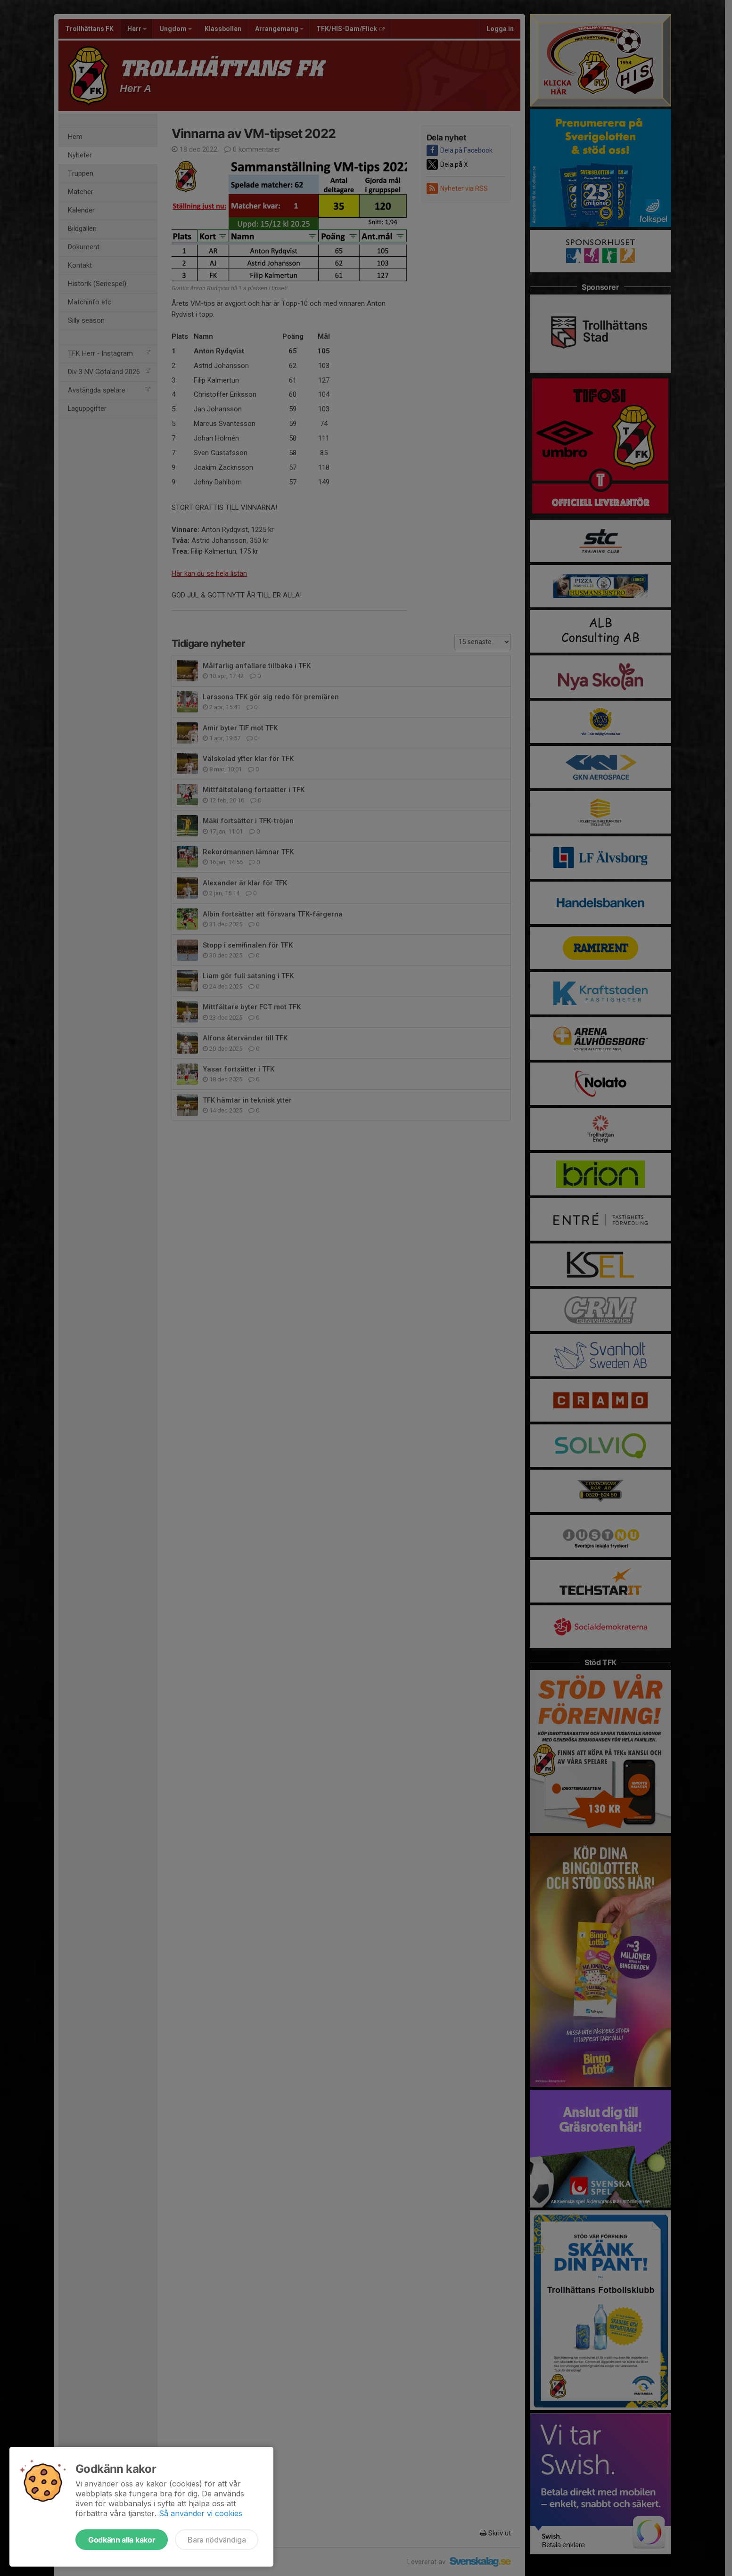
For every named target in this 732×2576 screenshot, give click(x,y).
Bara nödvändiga (217, 2539)
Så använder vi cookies (200, 2513)
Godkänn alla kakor (121, 2539)
